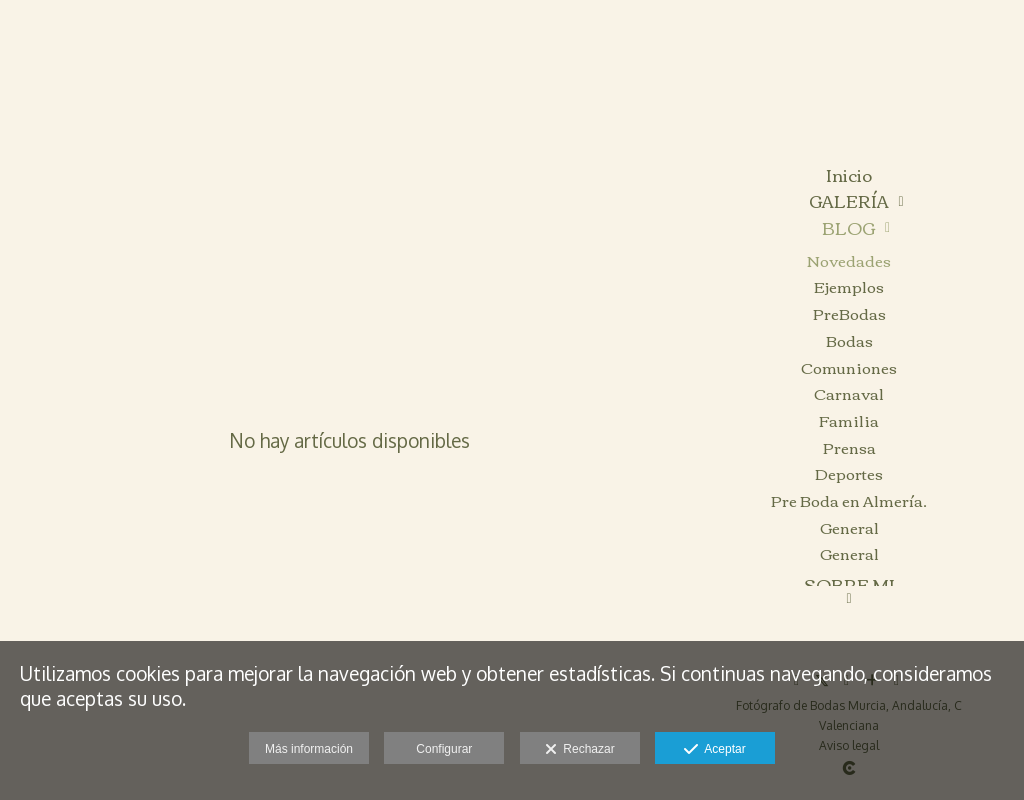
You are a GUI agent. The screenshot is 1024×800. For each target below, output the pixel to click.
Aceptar (714, 750)
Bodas (849, 340)
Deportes (849, 473)
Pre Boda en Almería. (849, 500)
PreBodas (849, 313)
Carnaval (849, 393)
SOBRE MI (849, 585)
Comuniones (849, 367)
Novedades (849, 260)
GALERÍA (849, 201)
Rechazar (580, 750)
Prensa (849, 447)
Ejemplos (849, 286)
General (849, 527)
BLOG (848, 228)
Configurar (444, 749)
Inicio (849, 175)
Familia (849, 420)
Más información (309, 749)
